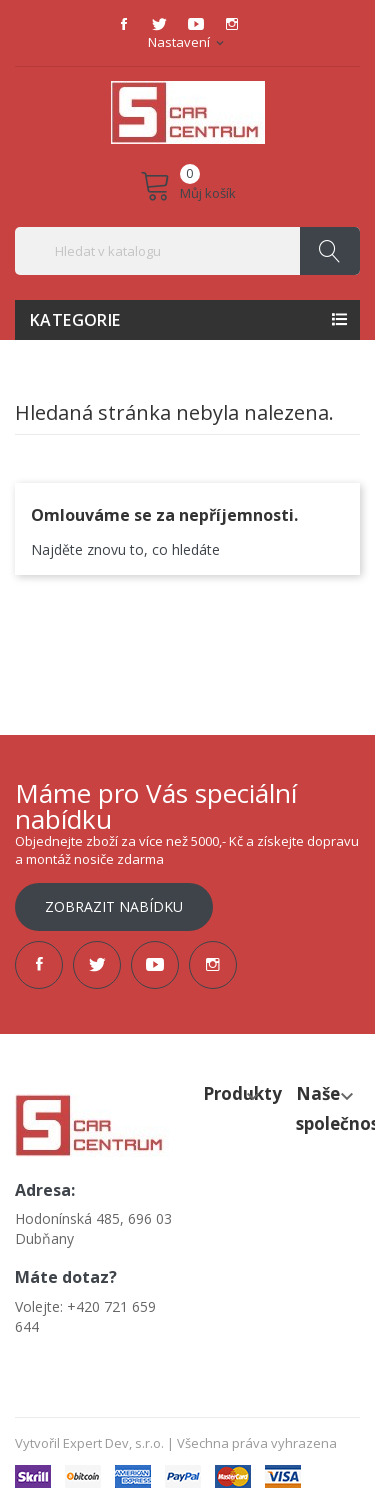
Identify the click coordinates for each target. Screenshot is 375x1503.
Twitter (160, 24)
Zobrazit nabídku (114, 906)
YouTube (196, 24)
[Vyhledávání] (187, 251)
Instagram (232, 24)
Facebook (124, 24)
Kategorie (75, 320)
